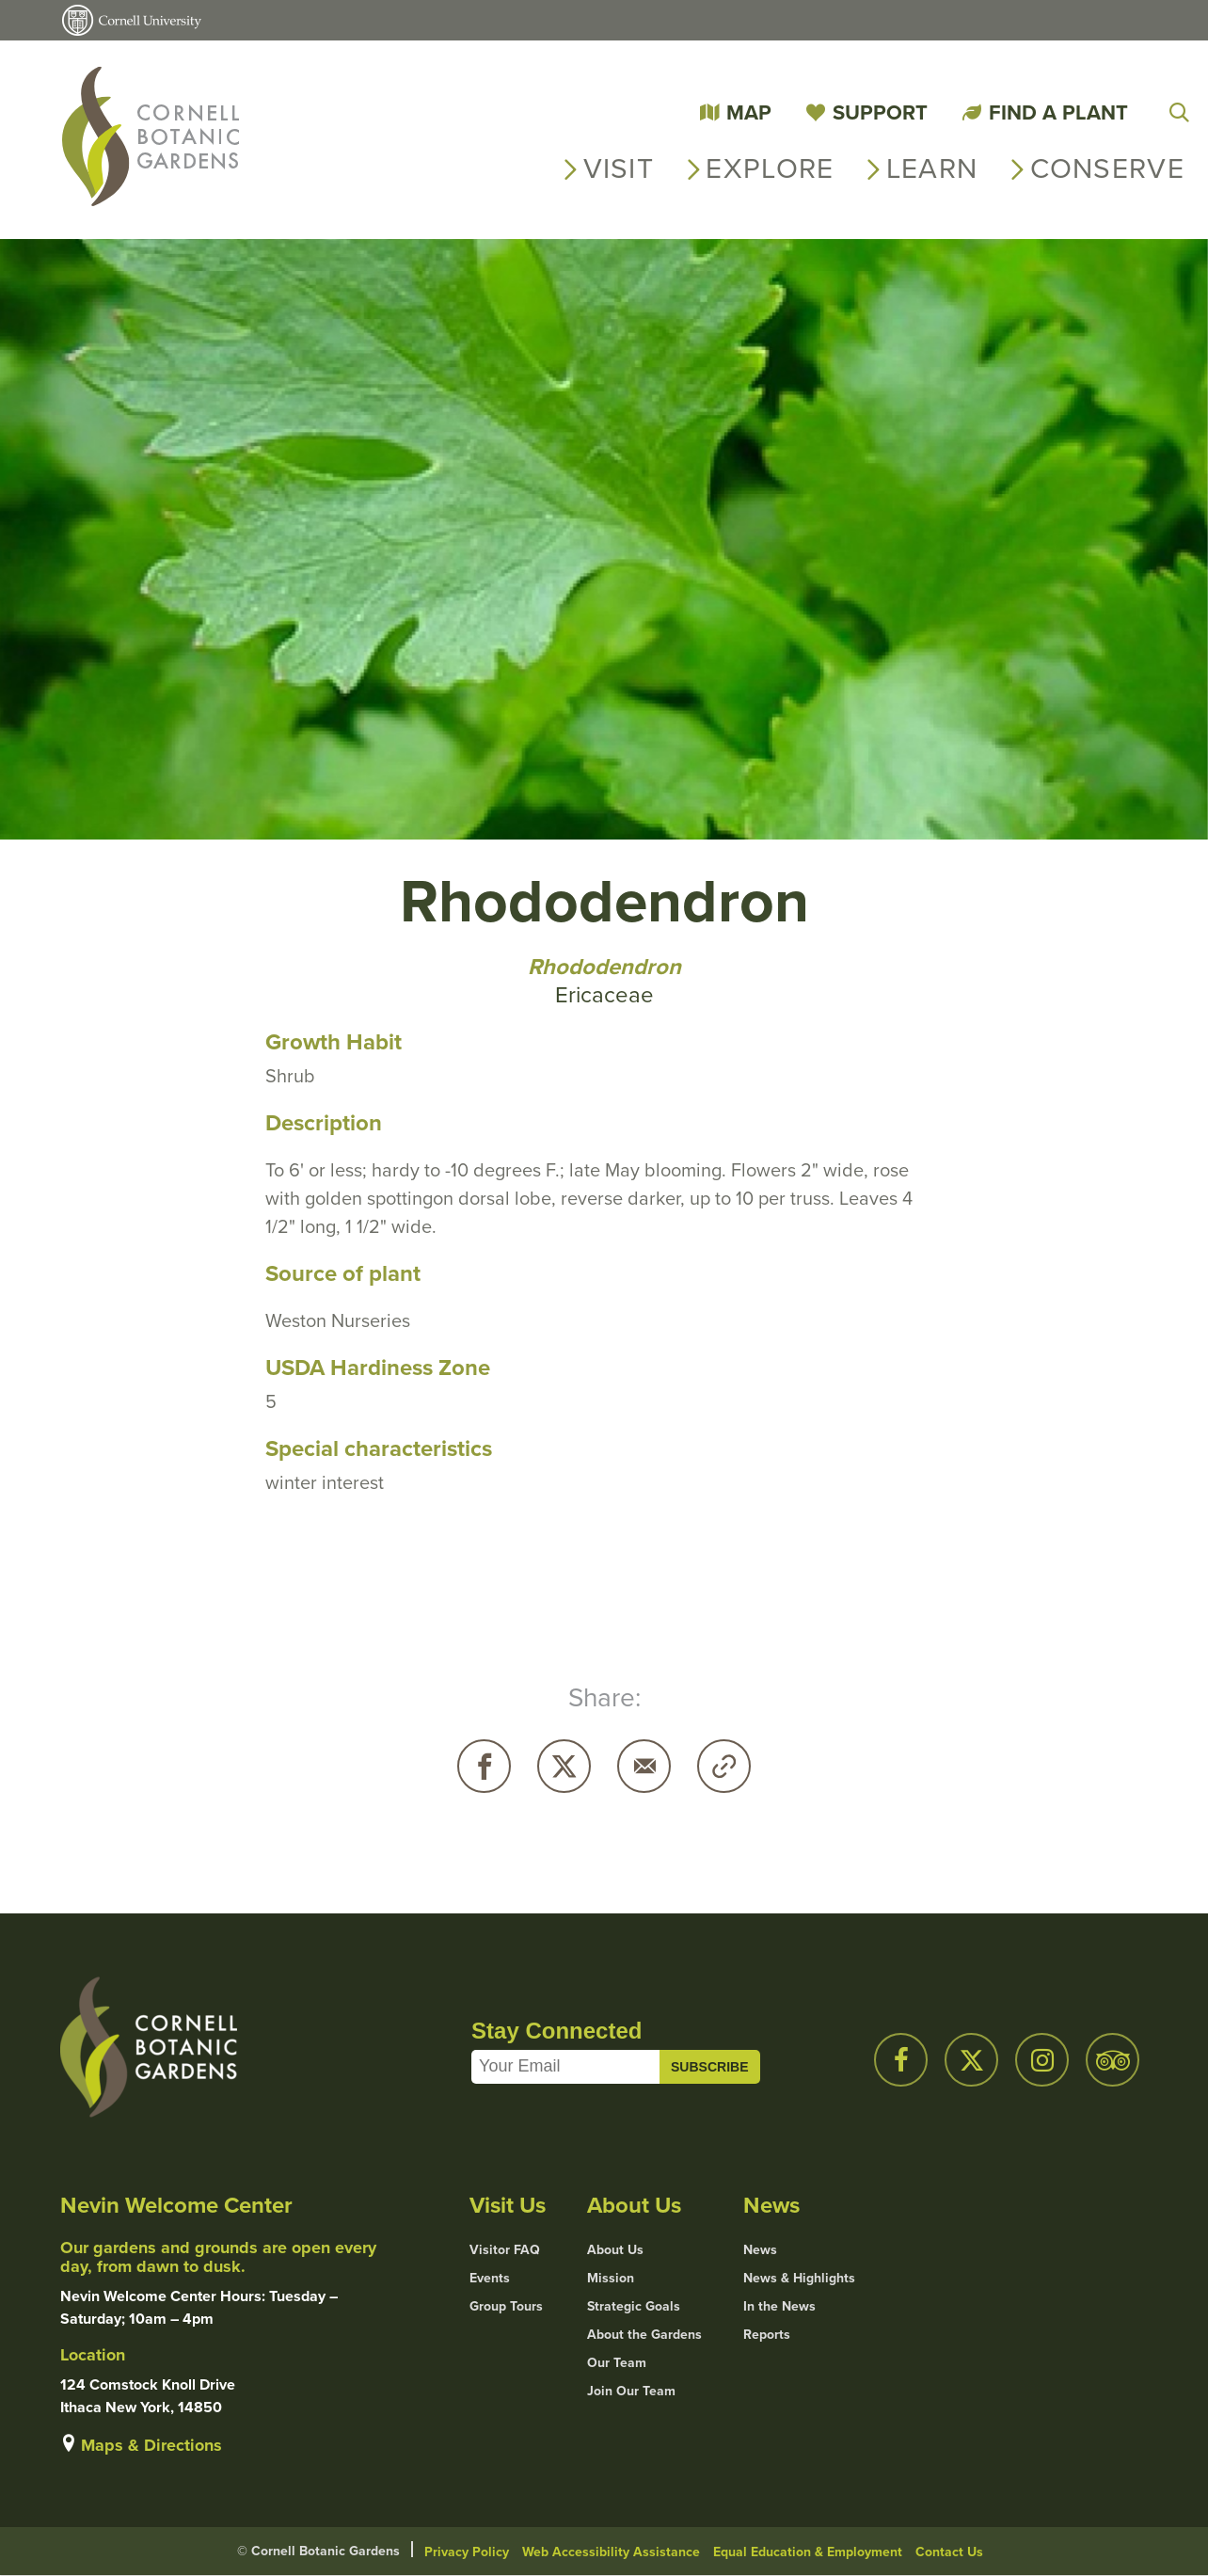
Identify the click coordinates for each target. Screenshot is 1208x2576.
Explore (770, 168)
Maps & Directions (151, 2445)
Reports (766, 2335)
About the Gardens (644, 2335)
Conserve (1107, 168)
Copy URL (724, 1766)
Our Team (616, 2363)
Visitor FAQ (504, 2250)
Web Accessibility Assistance (611, 2552)
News (760, 2250)
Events (489, 2278)
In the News (779, 2306)
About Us (615, 2250)
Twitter (564, 1766)
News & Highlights (799, 2278)
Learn (932, 168)
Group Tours (506, 2306)
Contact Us (949, 2552)
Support (880, 112)
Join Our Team (631, 2391)
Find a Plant (1058, 112)
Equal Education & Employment (807, 2552)
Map (748, 112)
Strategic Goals (633, 2306)
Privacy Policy (466, 2552)
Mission (610, 2278)
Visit (619, 168)
